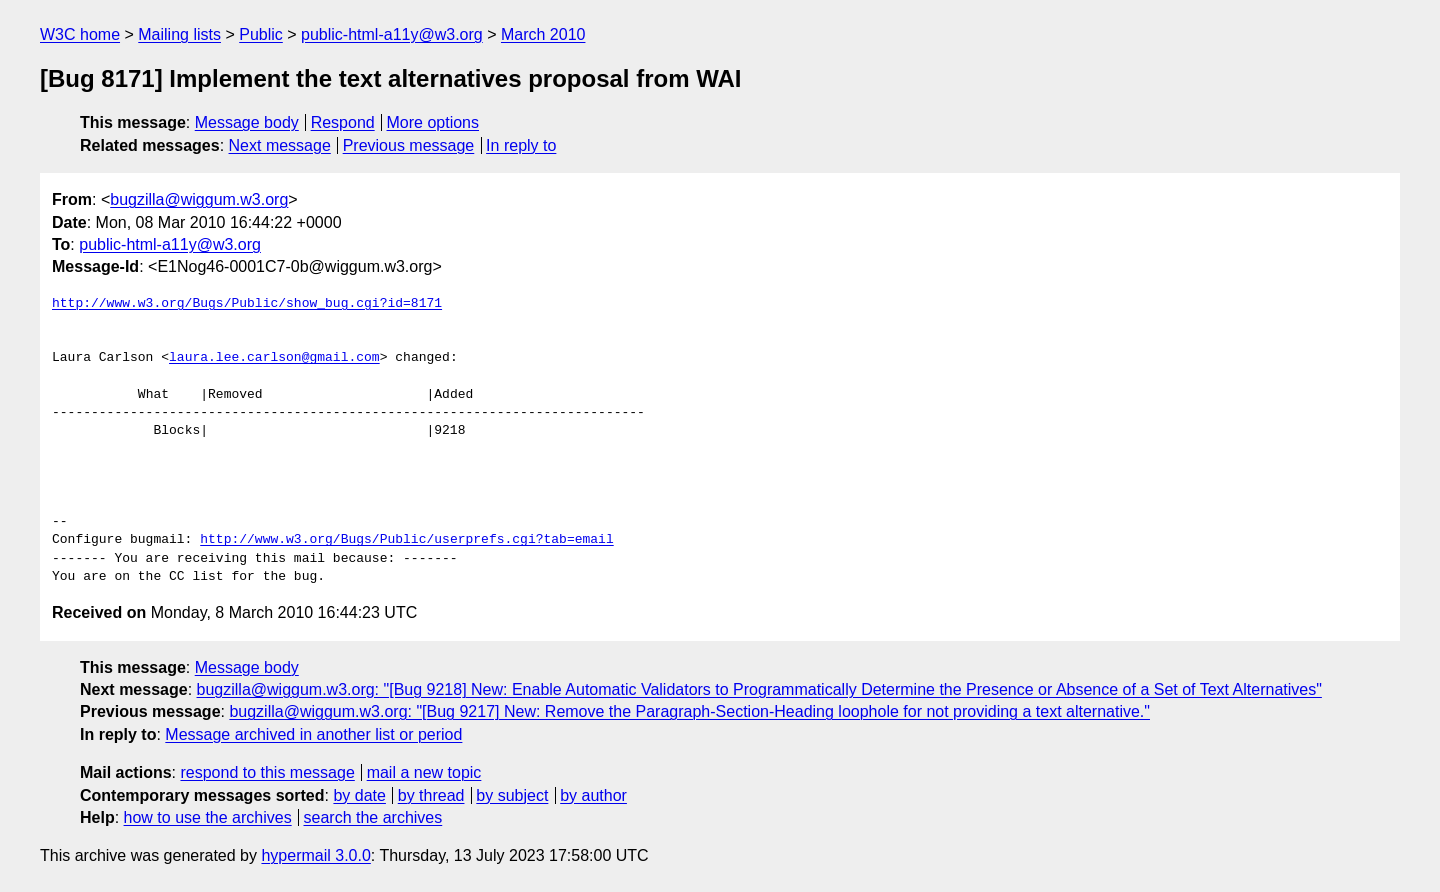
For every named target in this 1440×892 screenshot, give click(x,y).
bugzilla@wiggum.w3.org (199, 199)
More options (433, 122)
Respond (343, 122)
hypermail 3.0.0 (315, 855)
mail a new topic (424, 772)
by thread (431, 795)
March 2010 (543, 34)
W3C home (80, 34)
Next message (280, 145)
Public (261, 34)
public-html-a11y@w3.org (392, 34)
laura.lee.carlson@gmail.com (274, 358)
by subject (512, 795)
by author (593, 795)
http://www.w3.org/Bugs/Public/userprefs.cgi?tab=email (406, 540)
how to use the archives (208, 817)
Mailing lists (179, 34)
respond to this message (267, 772)
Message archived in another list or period (313, 734)
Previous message (409, 145)
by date (359, 795)
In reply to (521, 145)
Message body (247, 122)
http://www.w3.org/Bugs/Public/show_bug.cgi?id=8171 (247, 304)
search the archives (373, 817)
